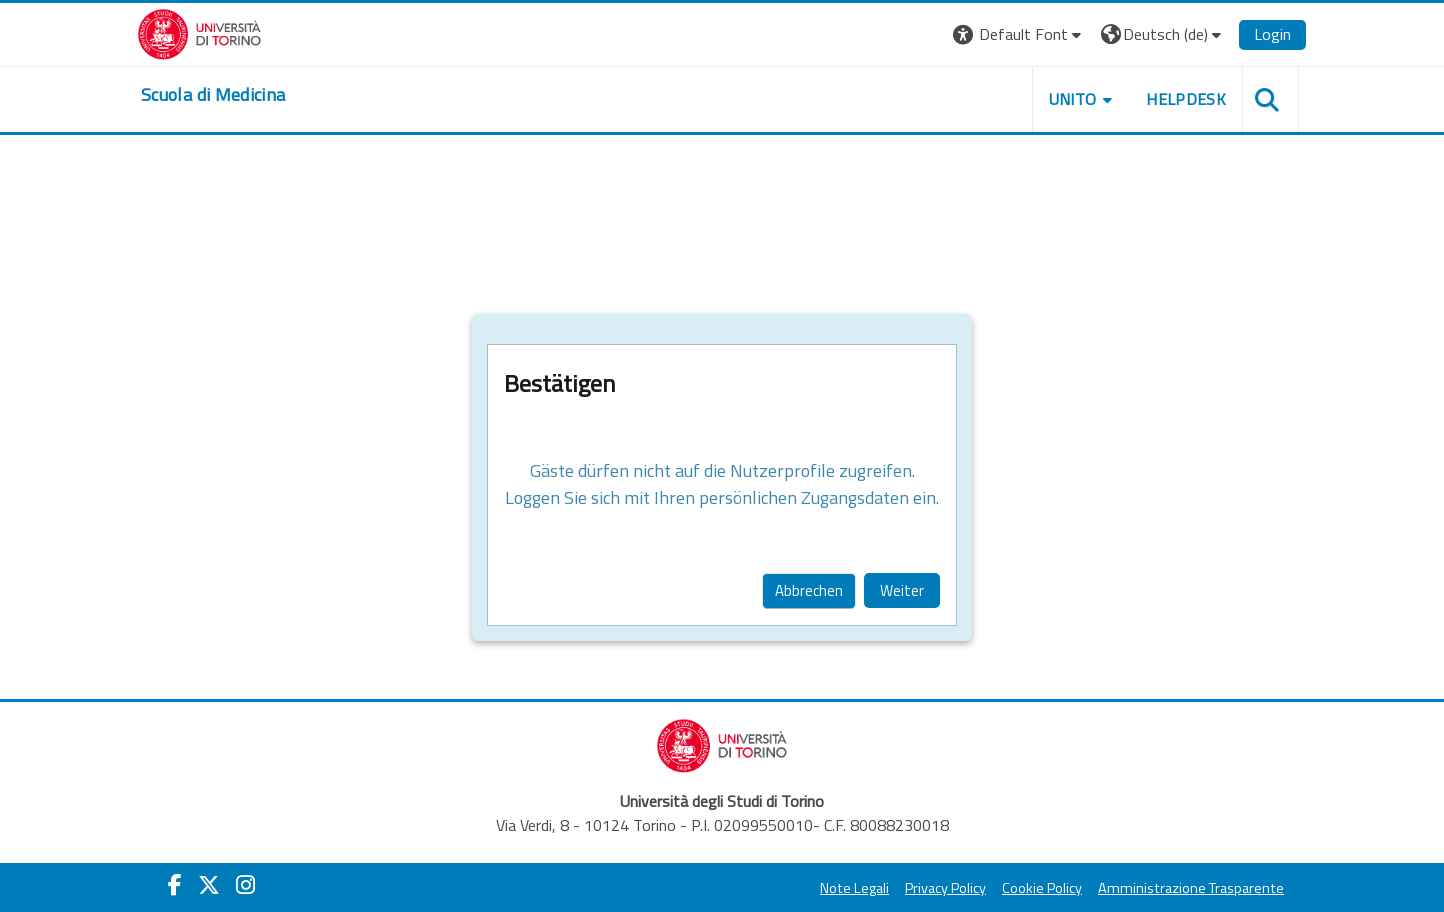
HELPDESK (1186, 99)
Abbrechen (809, 590)
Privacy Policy (945, 888)
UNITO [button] (1073, 99)
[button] (1019, 34)
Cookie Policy (1042, 888)
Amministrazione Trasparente (1191, 888)
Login (1272, 34)
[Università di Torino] (199, 32)
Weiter (902, 590)
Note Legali (854, 888)
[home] (213, 95)
